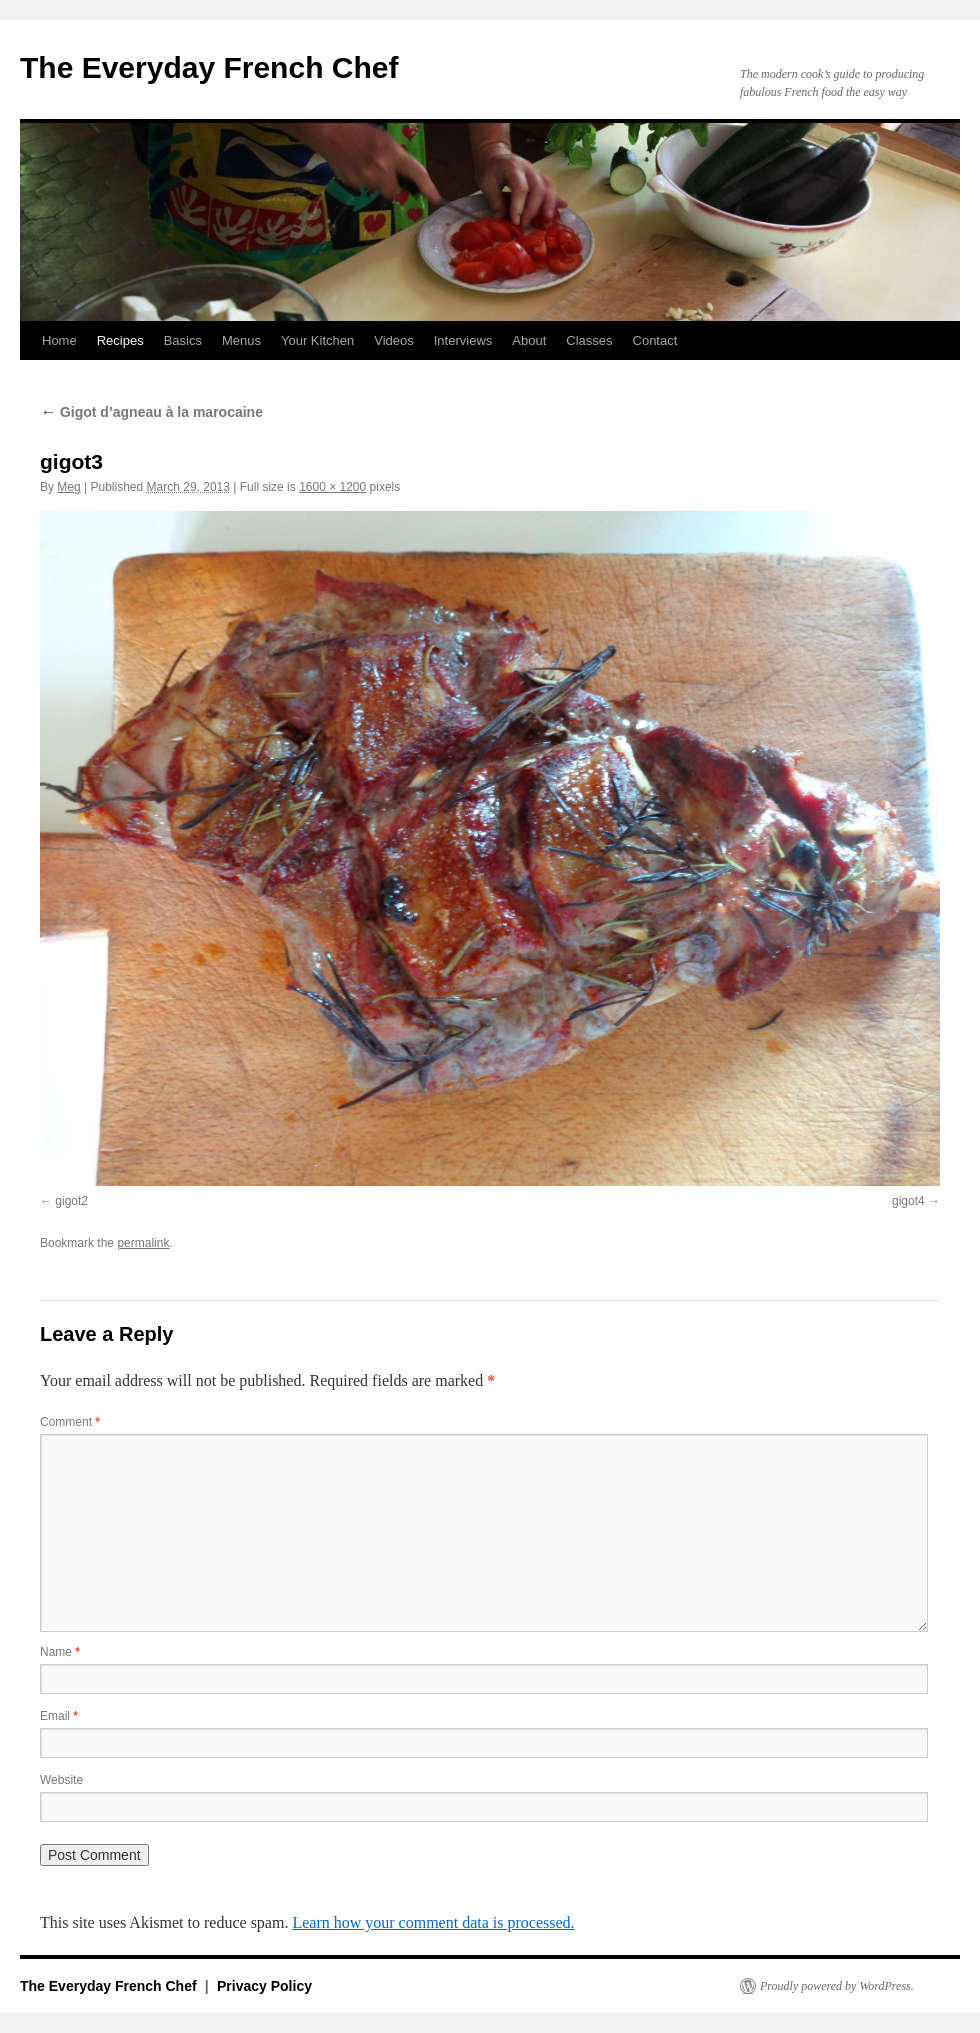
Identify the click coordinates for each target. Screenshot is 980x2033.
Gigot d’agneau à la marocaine (151, 412)
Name (60, 1652)
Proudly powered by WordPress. (837, 1986)
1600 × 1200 (332, 487)
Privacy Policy (264, 1986)
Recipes (120, 340)
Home (59, 340)
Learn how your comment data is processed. (433, 1922)
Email (59, 1716)
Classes (589, 340)
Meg (68, 487)
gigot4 (908, 1201)
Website (61, 1780)
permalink (143, 1243)
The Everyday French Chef (209, 67)
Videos (394, 340)
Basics (183, 340)
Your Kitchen (317, 340)
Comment (70, 1422)
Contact (655, 340)
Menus (241, 340)
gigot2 (71, 1201)
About (529, 340)
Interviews (463, 340)
